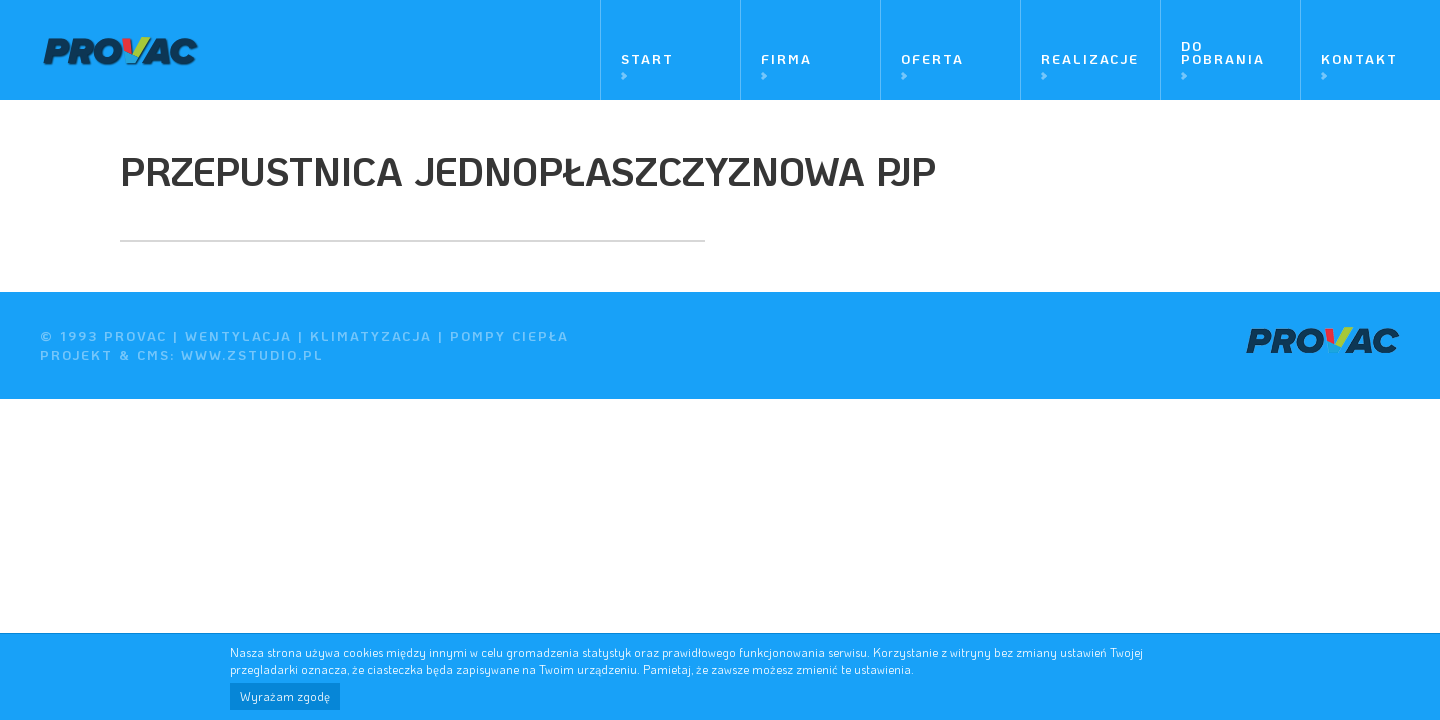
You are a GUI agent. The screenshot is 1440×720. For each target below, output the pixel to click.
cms (153, 354)
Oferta (932, 58)
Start (647, 58)
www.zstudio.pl (252, 354)
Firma (786, 58)
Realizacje (1090, 58)
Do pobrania (1223, 52)
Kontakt (1359, 58)
